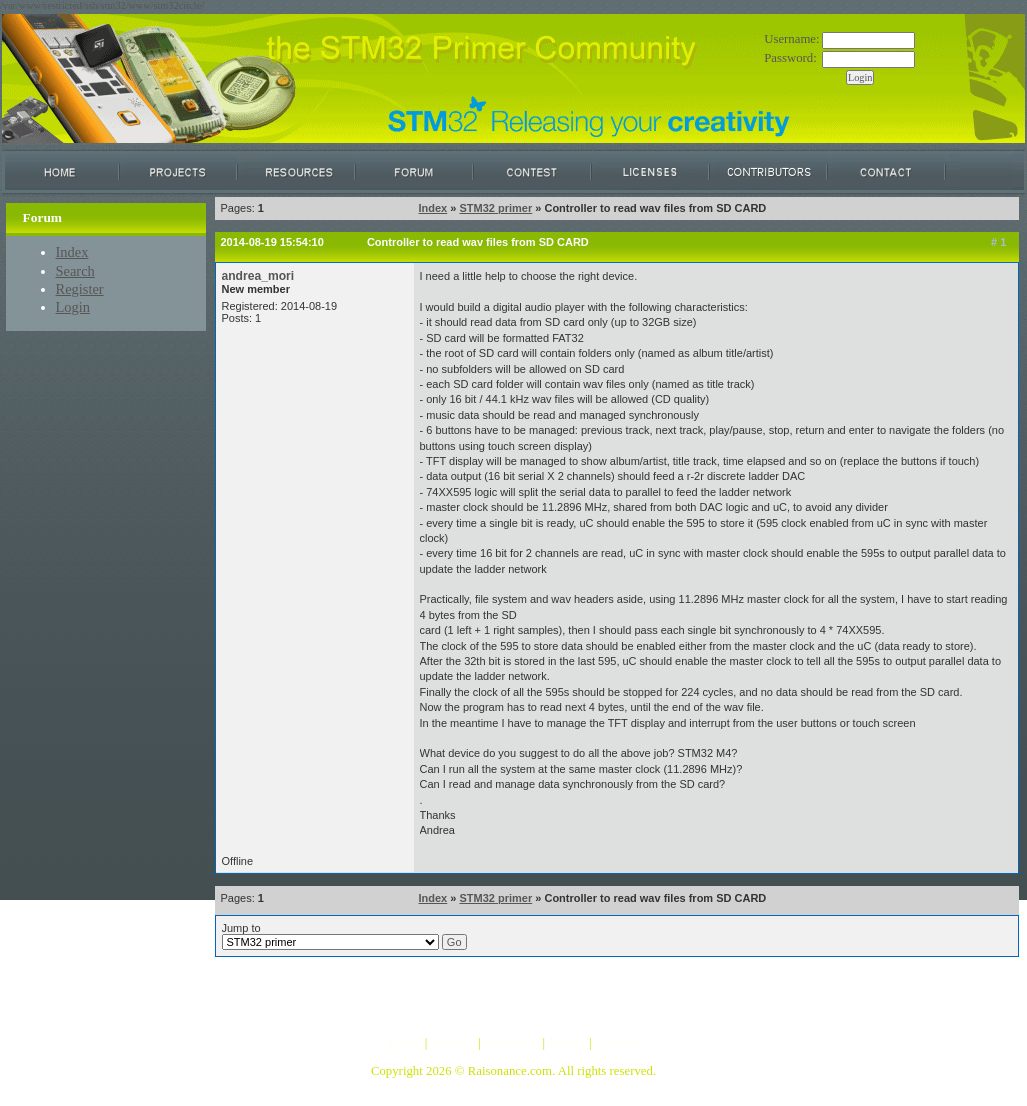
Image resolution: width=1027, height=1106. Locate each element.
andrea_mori (258, 276)
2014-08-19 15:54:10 (272, 242)
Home (405, 1043)
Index (72, 252)
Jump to (344, 936)
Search (75, 271)
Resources (511, 1043)
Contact (616, 1043)
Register (80, 289)
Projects (452, 1043)
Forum (567, 1043)
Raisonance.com (510, 1071)
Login (73, 307)
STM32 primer (495, 208)
